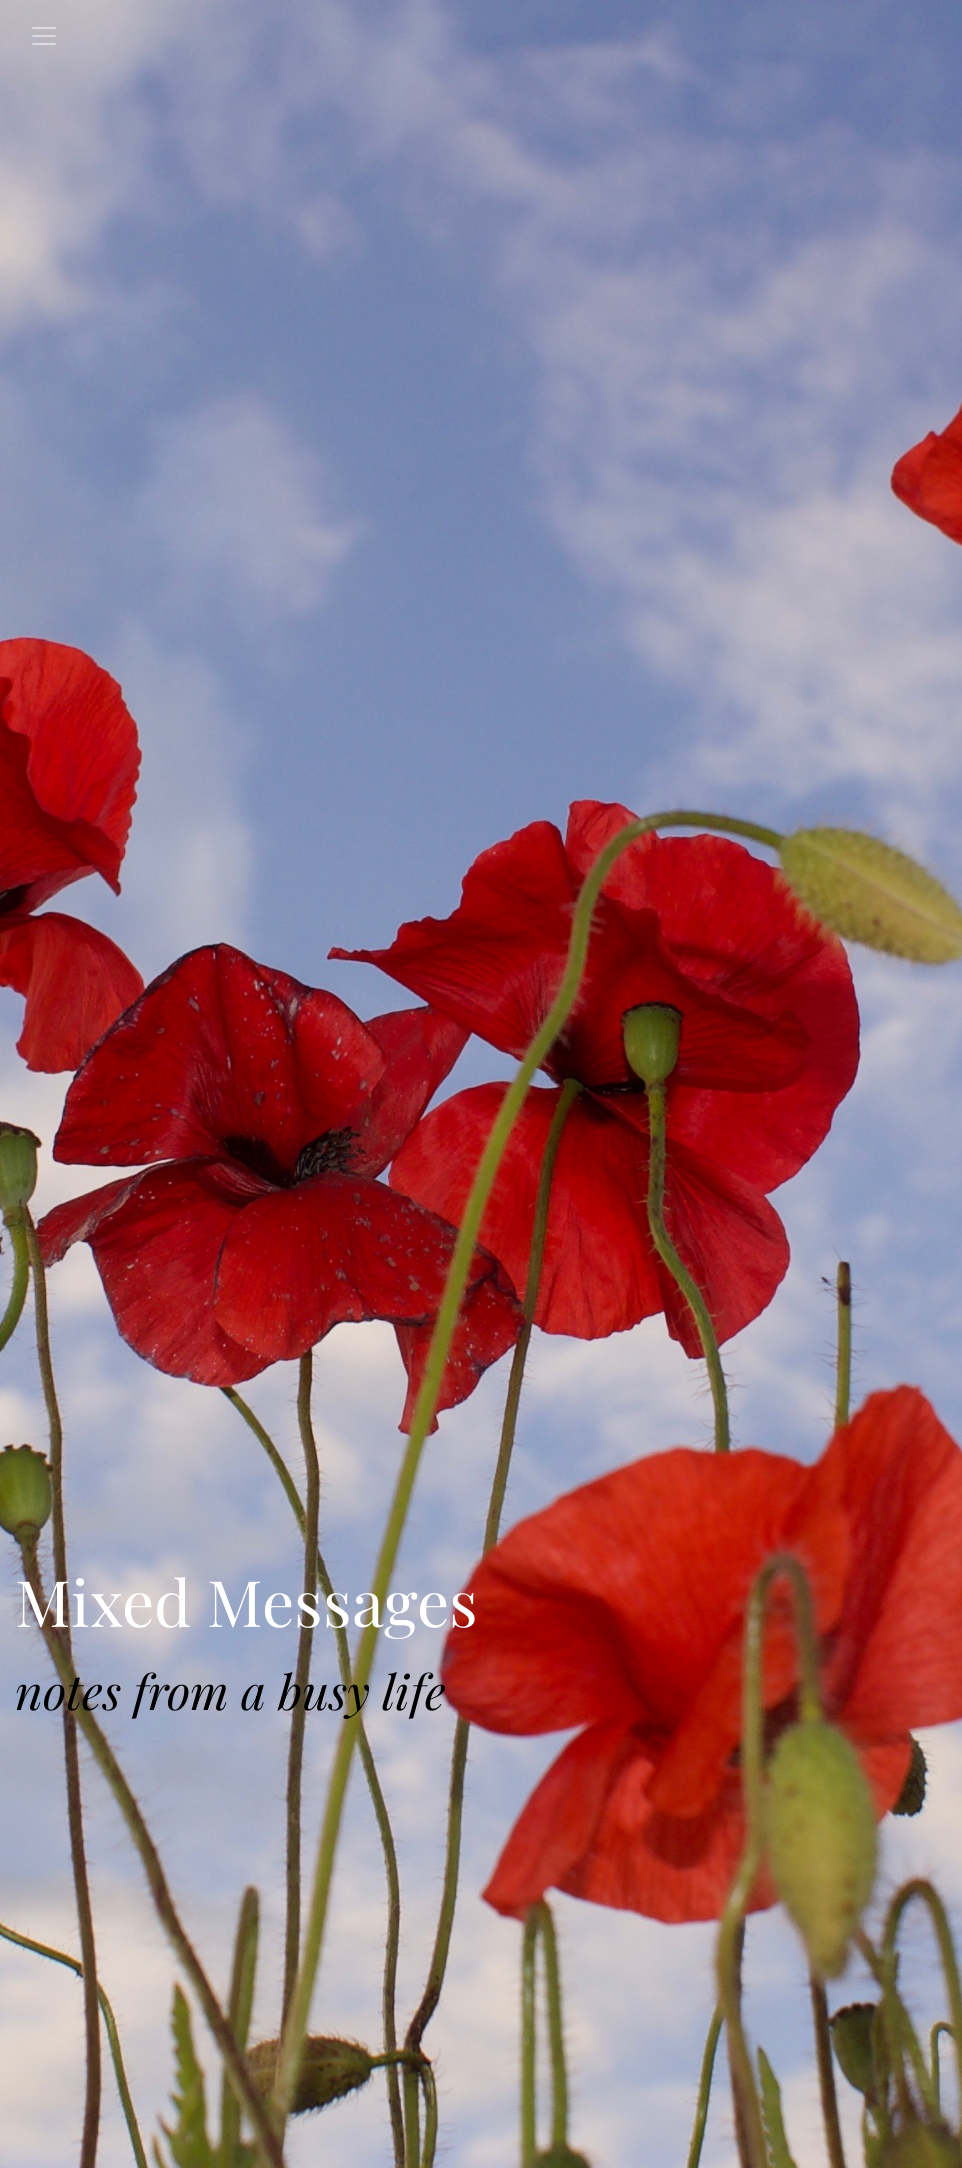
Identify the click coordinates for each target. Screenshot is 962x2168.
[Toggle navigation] (44, 36)
